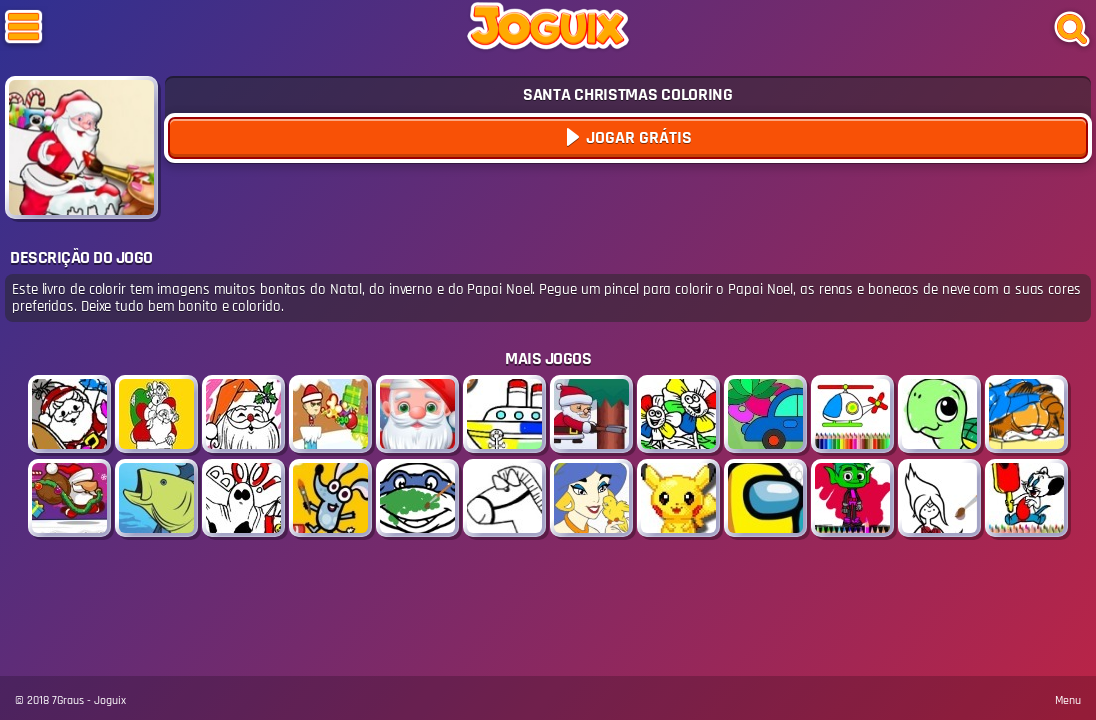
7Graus (68, 700)
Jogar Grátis (637, 137)
